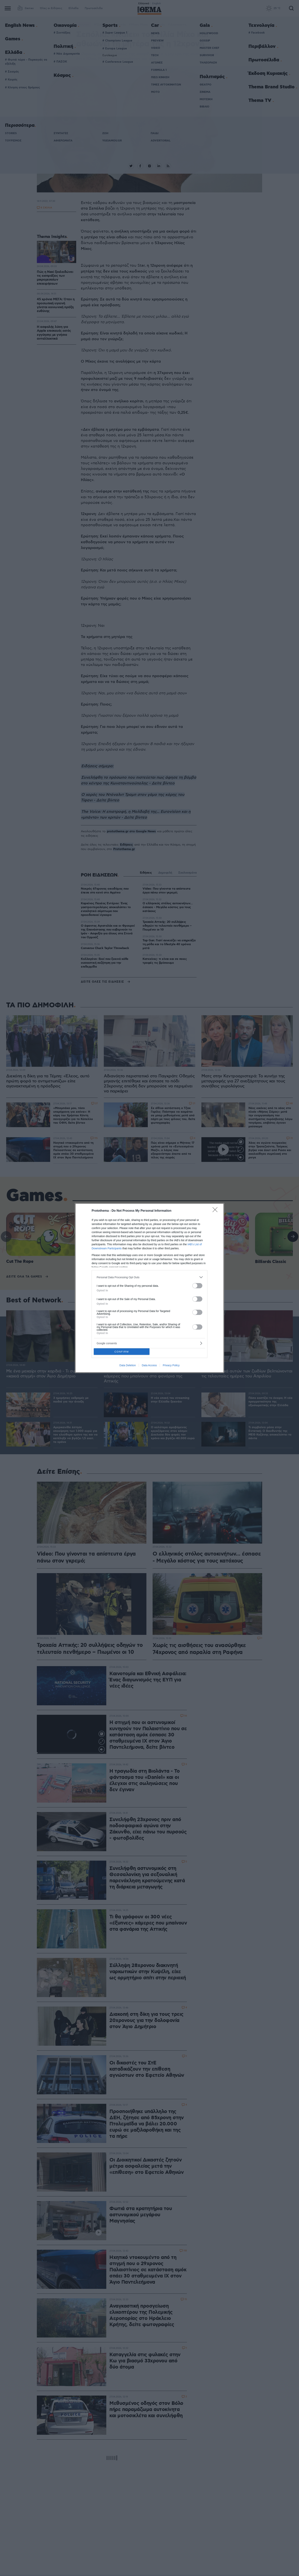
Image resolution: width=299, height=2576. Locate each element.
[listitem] (149, 1277)
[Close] (216, 1211)
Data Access (149, 1365)
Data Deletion (127, 1365)
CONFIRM (121, 1351)
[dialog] (149, 1288)
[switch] (197, 1285)
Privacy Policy (171, 1365)
